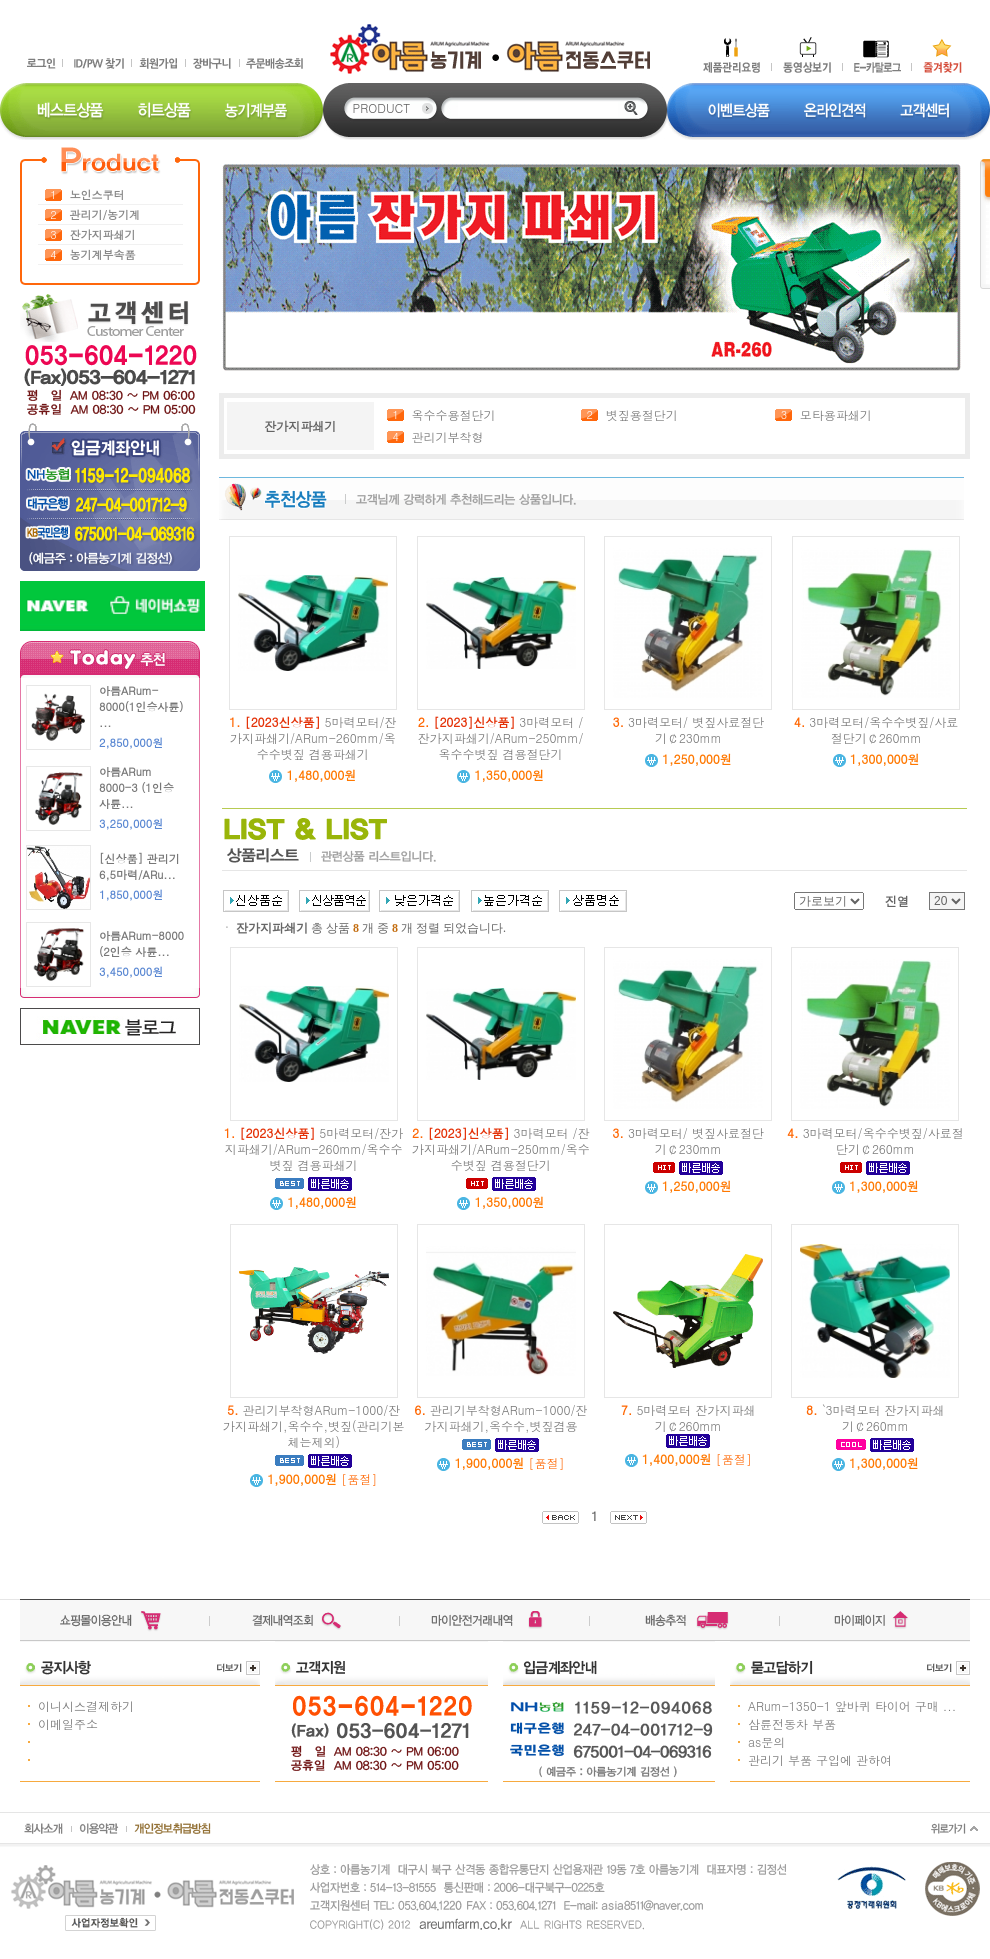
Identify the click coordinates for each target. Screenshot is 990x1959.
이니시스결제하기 (86, 1705)
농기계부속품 (103, 254)
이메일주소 (68, 1723)
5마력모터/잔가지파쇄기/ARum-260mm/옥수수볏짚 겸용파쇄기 (313, 737)
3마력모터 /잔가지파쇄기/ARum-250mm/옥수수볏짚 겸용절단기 (501, 737)
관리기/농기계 (105, 214)
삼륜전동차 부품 (792, 1723)
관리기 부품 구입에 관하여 (820, 1759)
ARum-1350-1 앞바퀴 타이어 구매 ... (852, 1705)
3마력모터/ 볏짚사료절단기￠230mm (689, 729)
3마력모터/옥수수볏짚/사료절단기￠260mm (876, 729)
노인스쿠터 (97, 194)
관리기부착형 (448, 436)
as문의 (766, 1741)
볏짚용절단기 (642, 414)
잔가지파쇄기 (103, 234)
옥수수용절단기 (454, 414)
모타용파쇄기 (836, 414)
